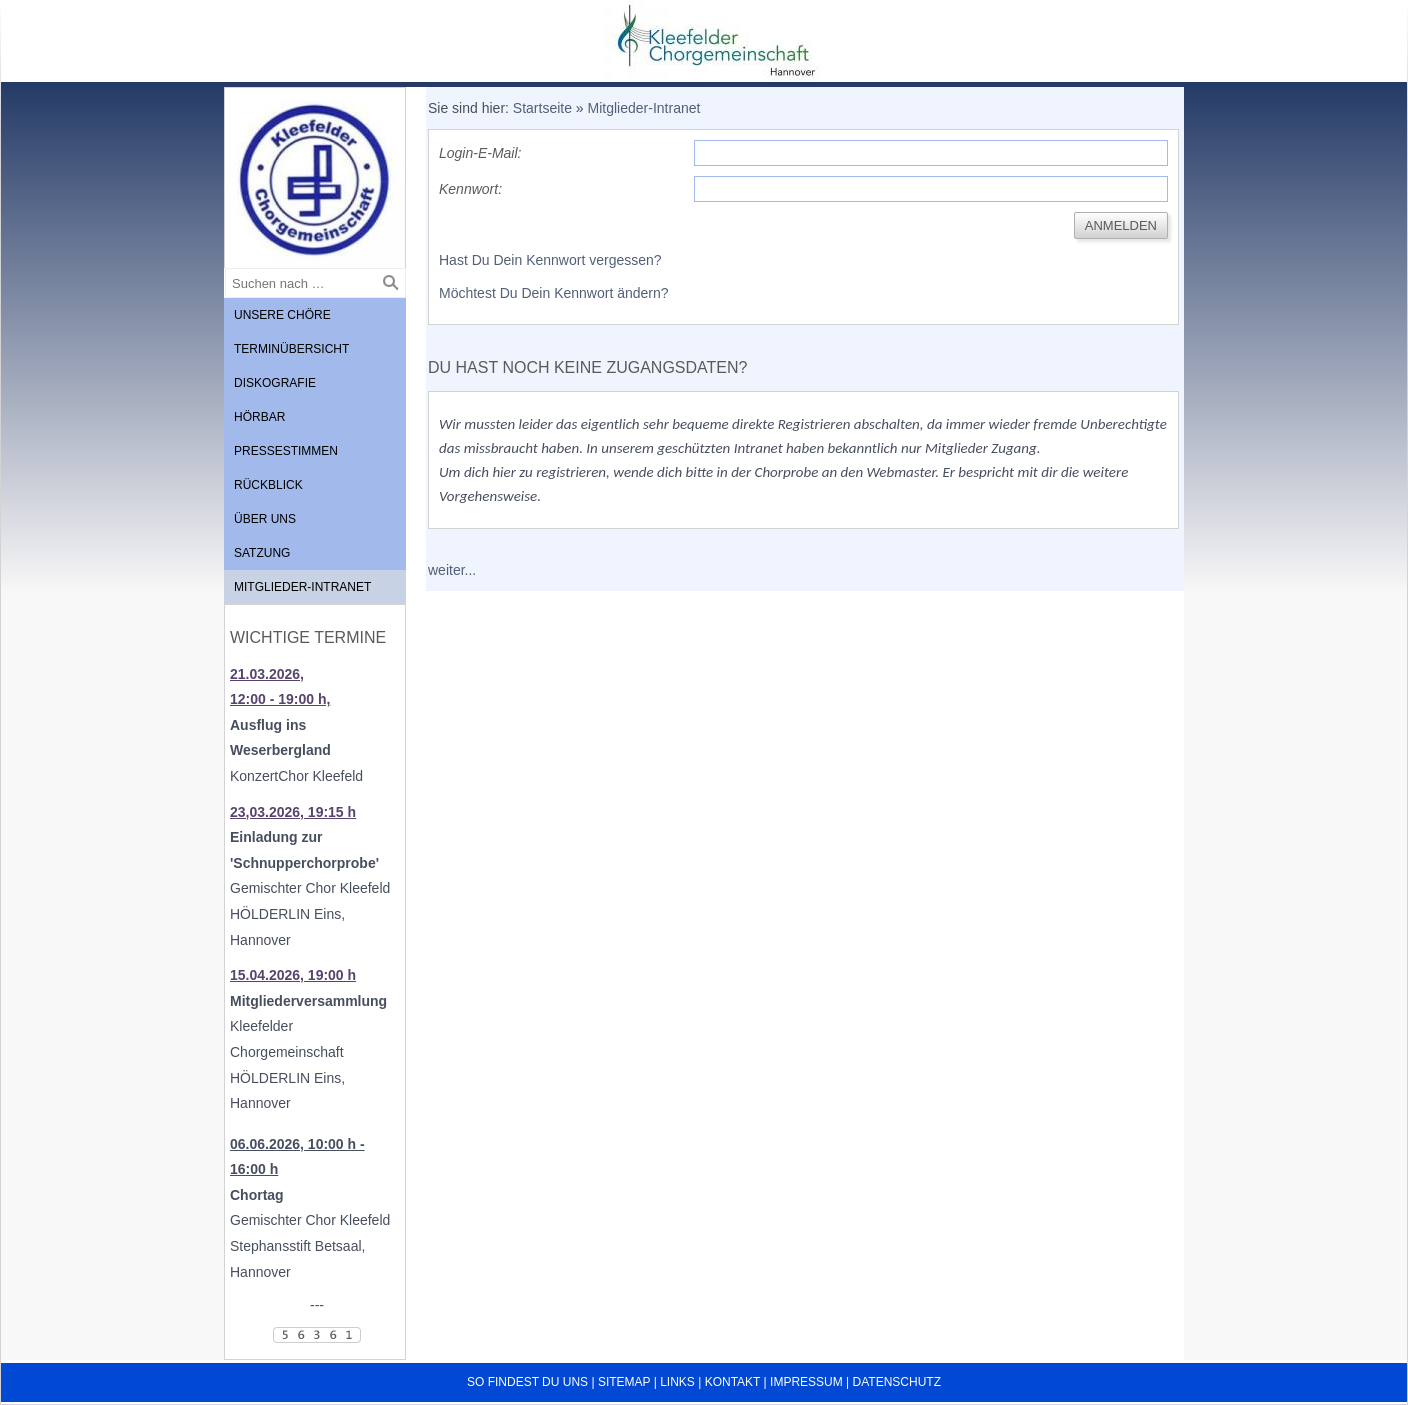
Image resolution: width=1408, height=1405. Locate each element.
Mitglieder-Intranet (302, 587)
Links (677, 1382)
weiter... (452, 570)
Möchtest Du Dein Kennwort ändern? (554, 293)
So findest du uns (527, 1382)
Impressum (806, 1382)
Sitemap (624, 1382)
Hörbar (259, 417)
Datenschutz (897, 1382)
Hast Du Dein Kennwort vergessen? (550, 260)
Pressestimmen (286, 451)
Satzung (262, 553)
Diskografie (275, 383)
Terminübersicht (291, 349)
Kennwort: (470, 189)
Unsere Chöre (282, 315)
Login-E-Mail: (480, 153)
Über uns (265, 519)
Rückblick (268, 485)
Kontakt (733, 1382)
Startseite (542, 108)
